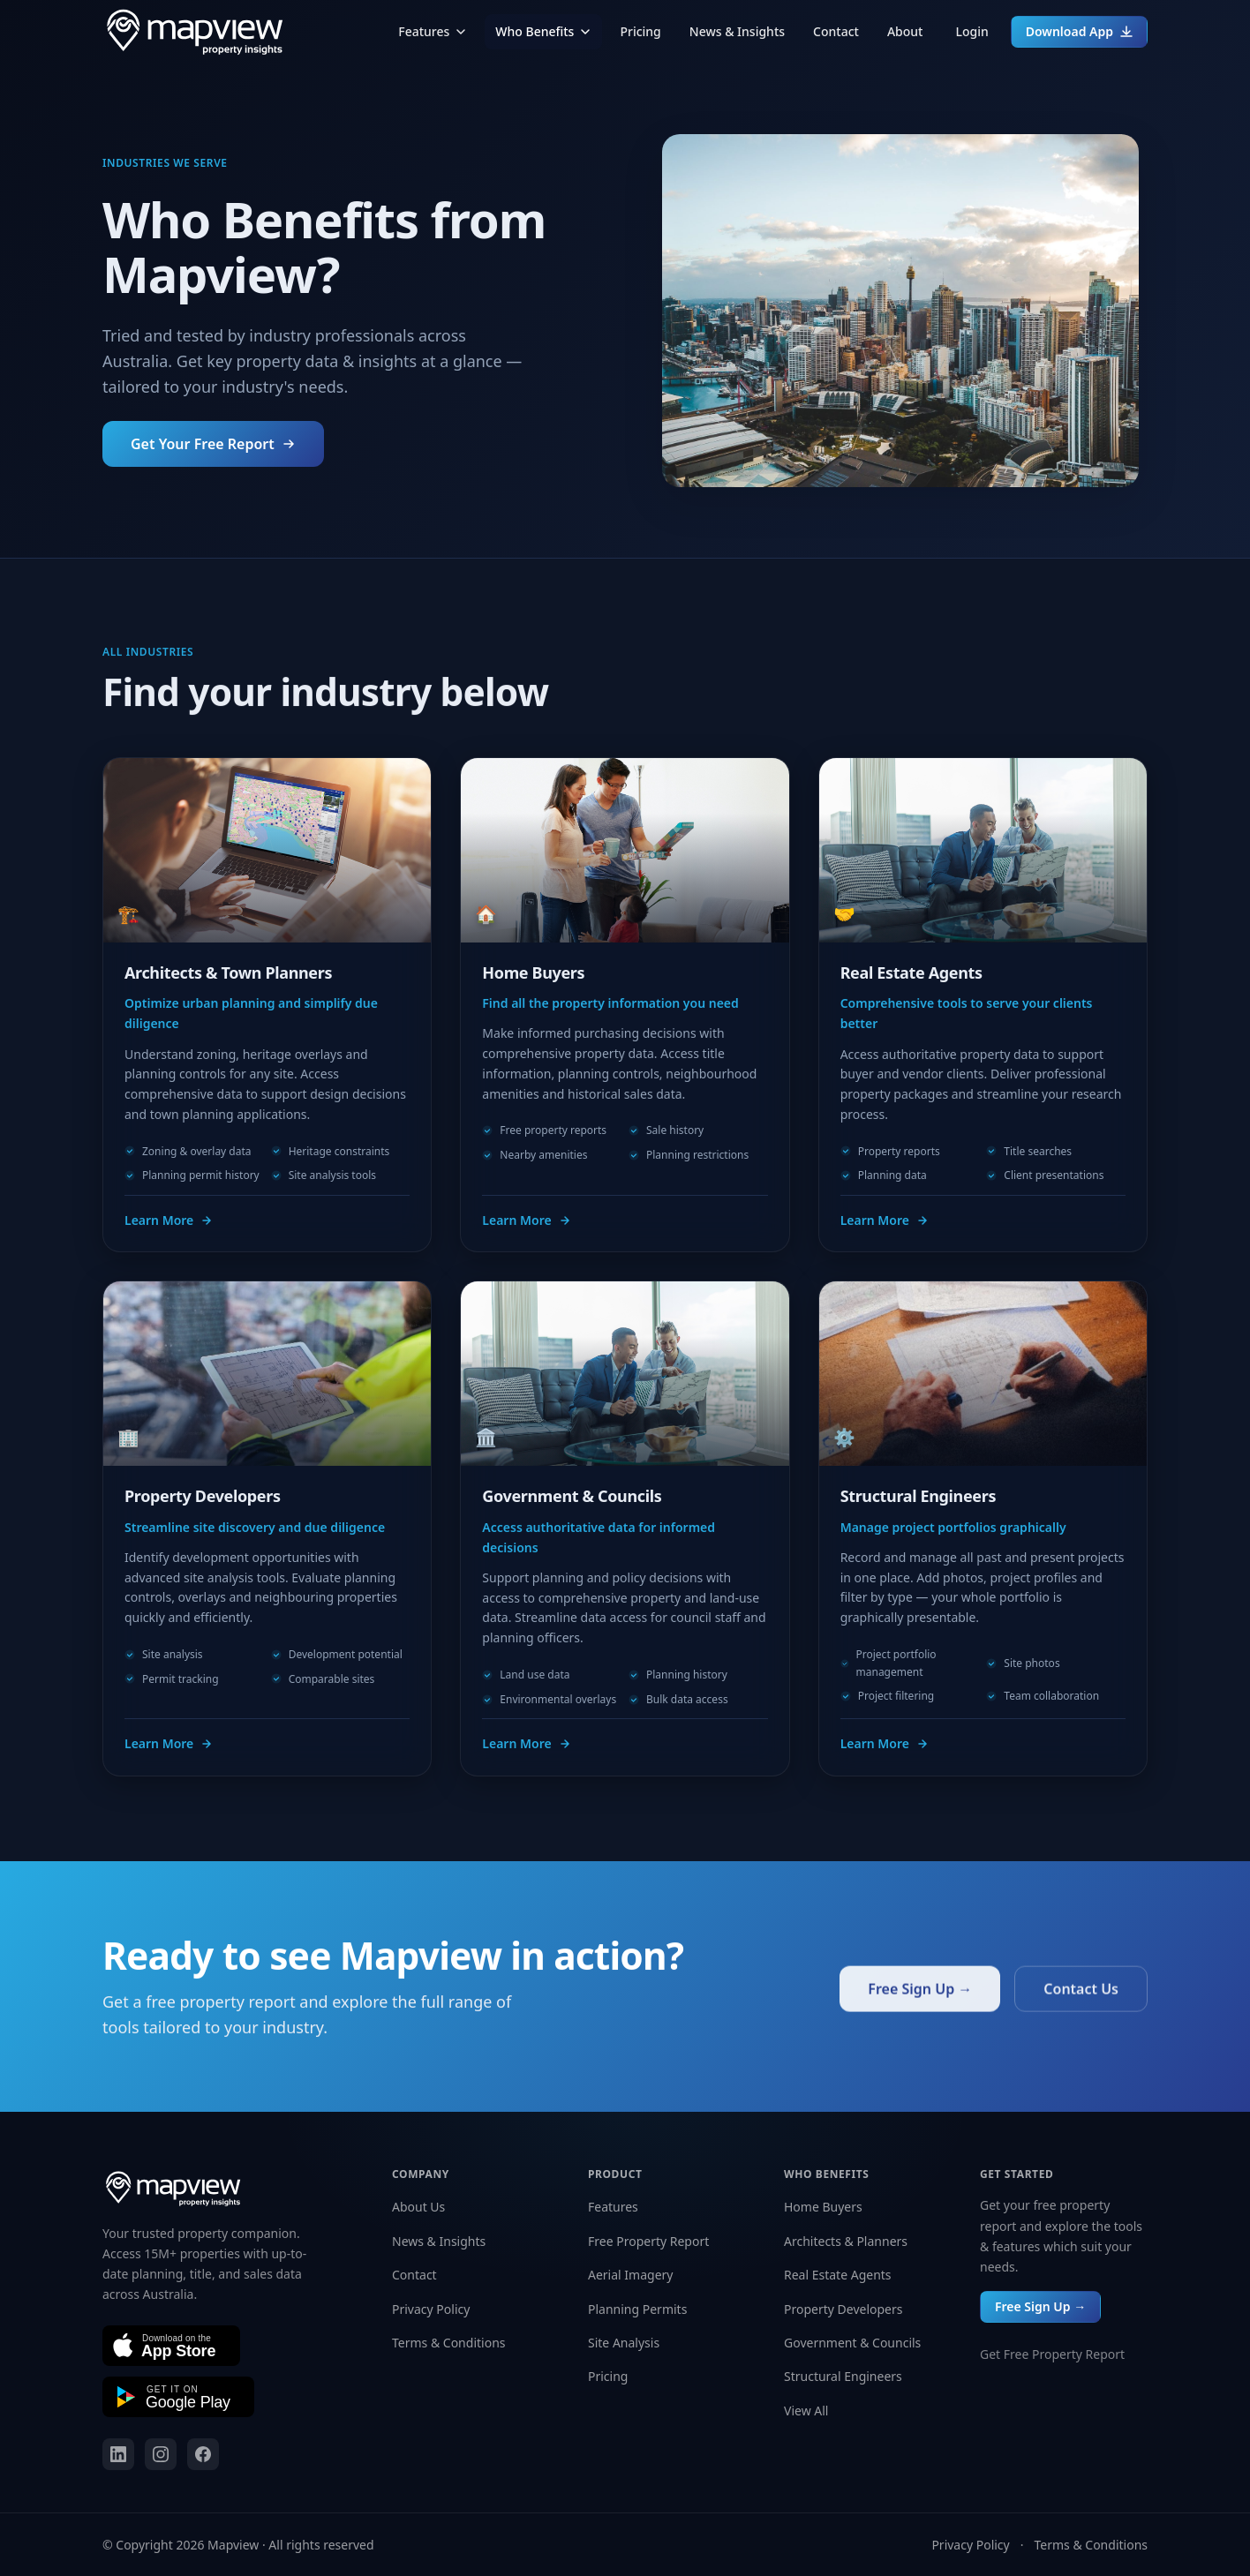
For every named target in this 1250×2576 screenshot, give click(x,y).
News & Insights (737, 31)
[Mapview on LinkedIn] (118, 2454)
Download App (1079, 31)
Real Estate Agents (838, 2274)
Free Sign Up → (1040, 2306)
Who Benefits (543, 31)
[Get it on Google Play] (178, 2397)
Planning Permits (637, 2309)
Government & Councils (852, 2342)
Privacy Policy (431, 2309)
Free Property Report (648, 2241)
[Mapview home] (194, 31)
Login (971, 31)
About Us (418, 2206)
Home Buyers (823, 2206)
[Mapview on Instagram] (161, 2454)
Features (432, 31)
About (905, 31)
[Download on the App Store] (171, 2345)
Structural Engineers (843, 2376)
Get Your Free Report (213, 444)
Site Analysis (623, 2342)
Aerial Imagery (630, 2274)
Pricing (640, 31)
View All (806, 2410)
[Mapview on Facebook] (203, 2454)
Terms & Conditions (449, 2342)
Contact (836, 31)
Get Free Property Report (1052, 2354)
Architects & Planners (845, 2241)
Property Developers (843, 2309)
